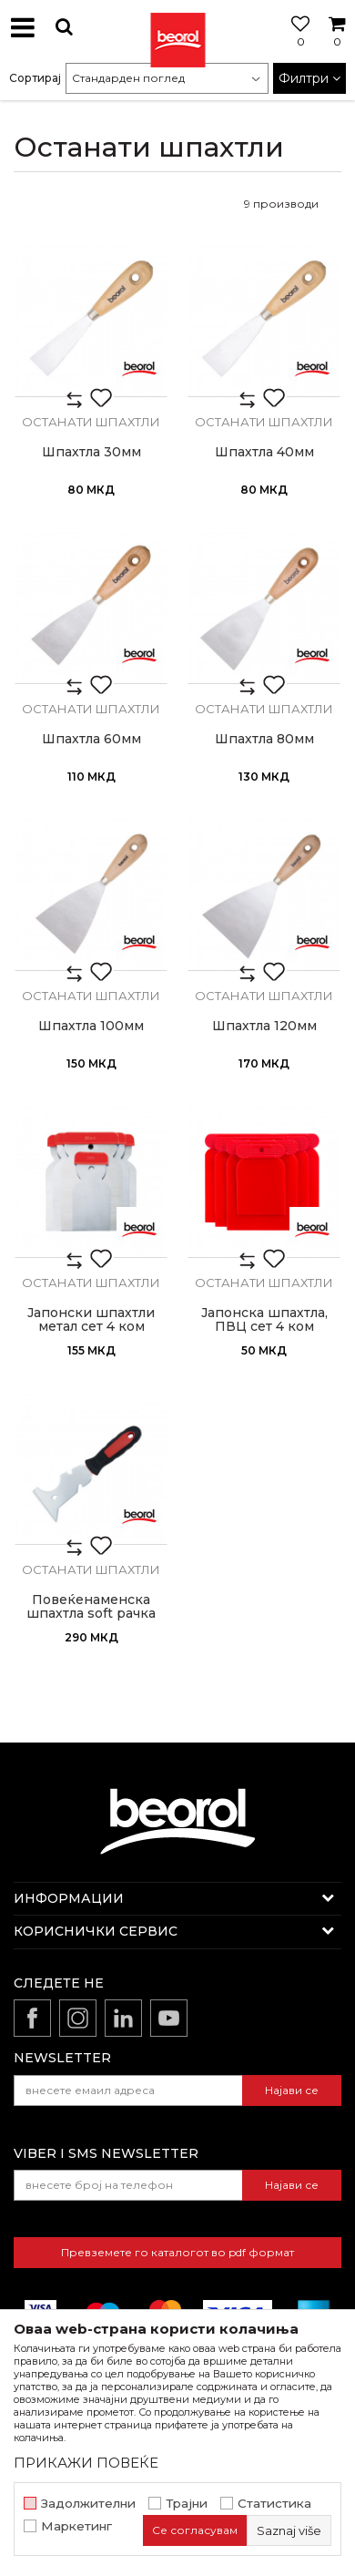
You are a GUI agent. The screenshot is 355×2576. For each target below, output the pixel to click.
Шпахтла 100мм (91, 1026)
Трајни (187, 2503)
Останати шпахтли (91, 421)
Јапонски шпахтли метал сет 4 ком (91, 1320)
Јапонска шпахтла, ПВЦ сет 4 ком (264, 1320)
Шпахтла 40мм (264, 452)
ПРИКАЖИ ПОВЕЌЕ (86, 2462)
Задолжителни (88, 2503)
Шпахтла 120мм (264, 1026)
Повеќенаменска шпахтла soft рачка (91, 1606)
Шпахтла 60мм (91, 739)
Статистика (274, 2503)
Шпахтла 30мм (91, 452)
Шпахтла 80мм (264, 739)
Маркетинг (76, 2526)
